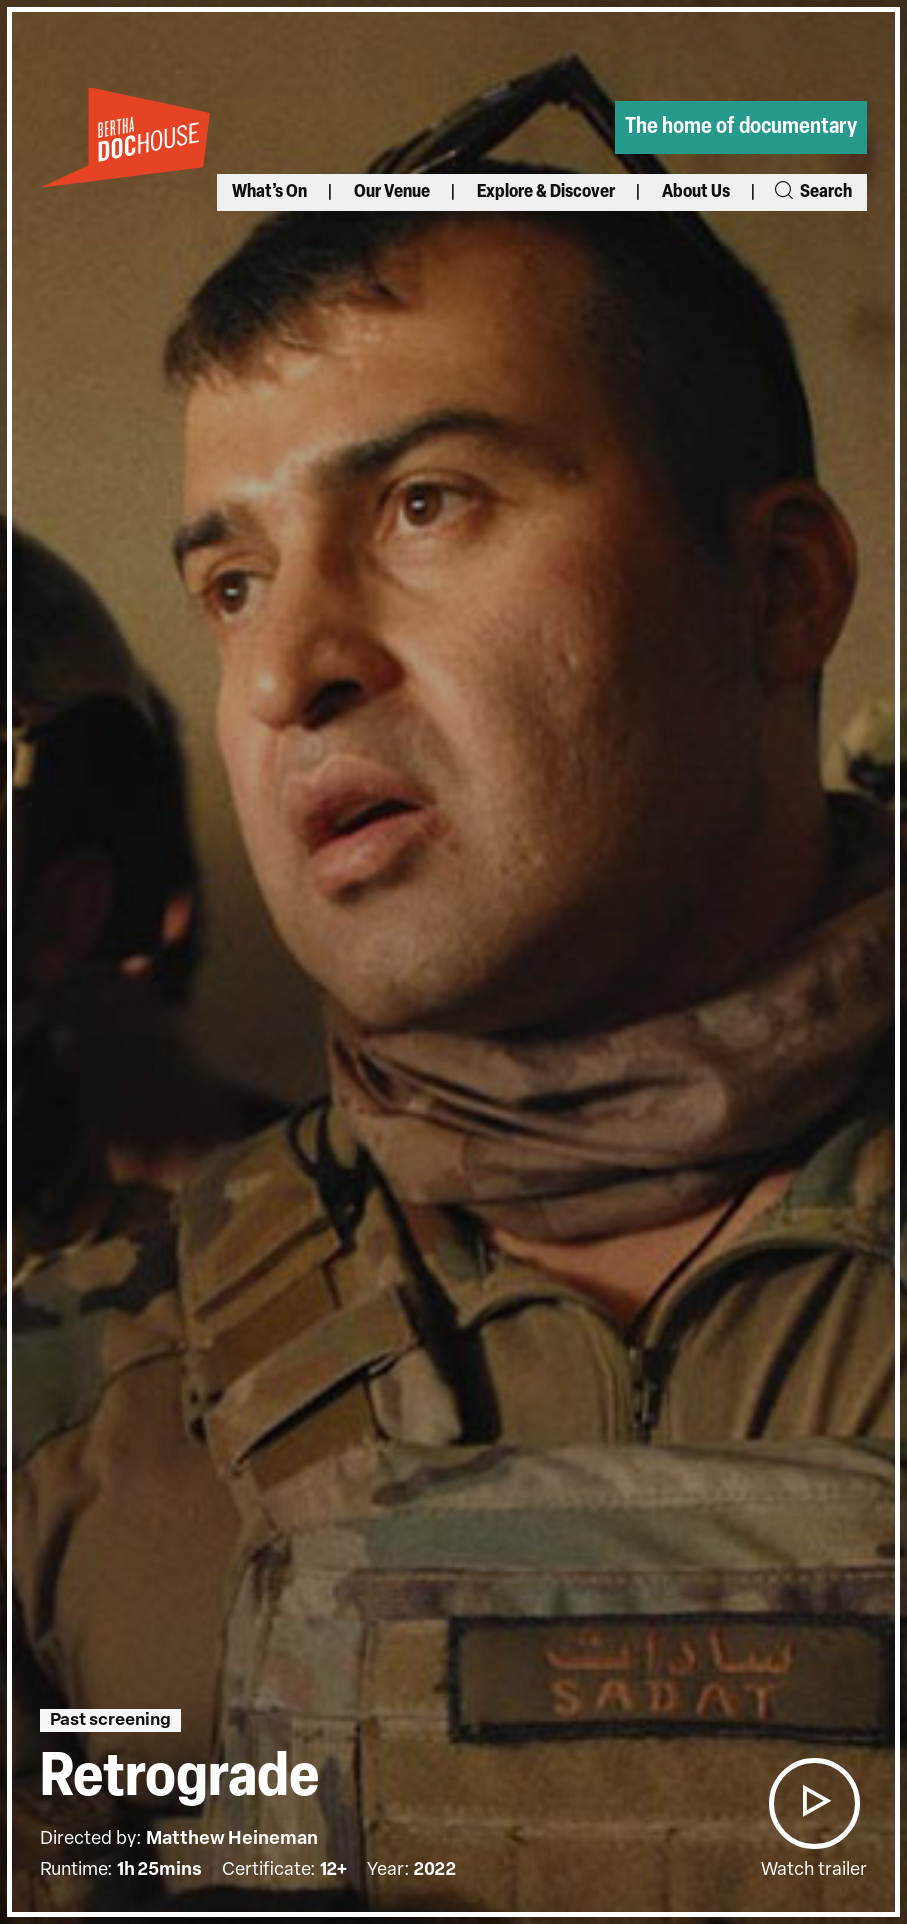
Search (812, 192)
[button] (814, 1803)
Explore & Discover (546, 192)
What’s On (269, 192)
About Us (696, 192)
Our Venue (392, 192)
